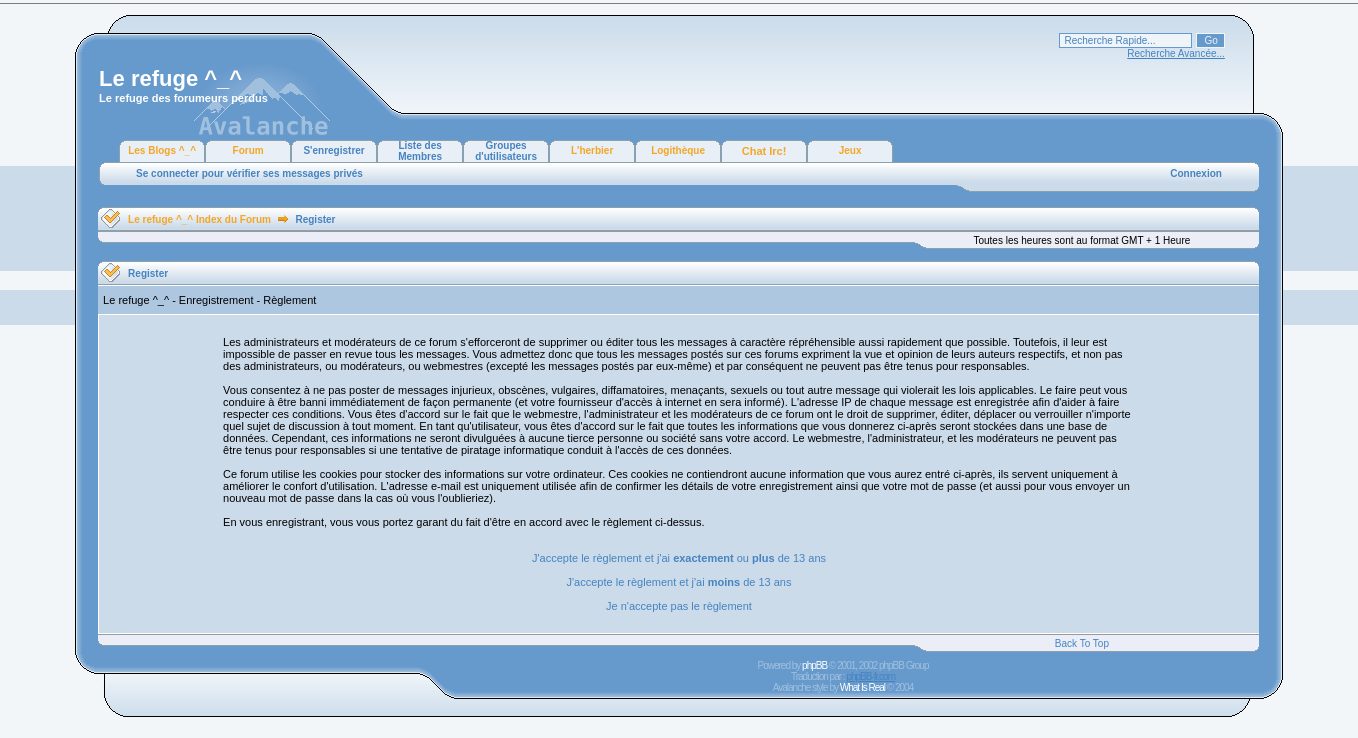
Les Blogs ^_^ (162, 150)
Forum (248, 150)
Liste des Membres (420, 151)
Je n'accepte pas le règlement (679, 606)
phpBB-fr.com (870, 676)
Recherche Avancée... (1176, 53)
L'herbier (592, 150)
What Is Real (862, 687)
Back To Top (1082, 643)
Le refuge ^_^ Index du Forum (199, 219)
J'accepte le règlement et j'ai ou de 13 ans (679, 558)
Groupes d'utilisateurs (506, 151)
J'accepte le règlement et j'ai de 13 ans (679, 582)
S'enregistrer (333, 150)
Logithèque (678, 150)
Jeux (850, 150)
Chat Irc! (764, 151)
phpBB (814, 665)
